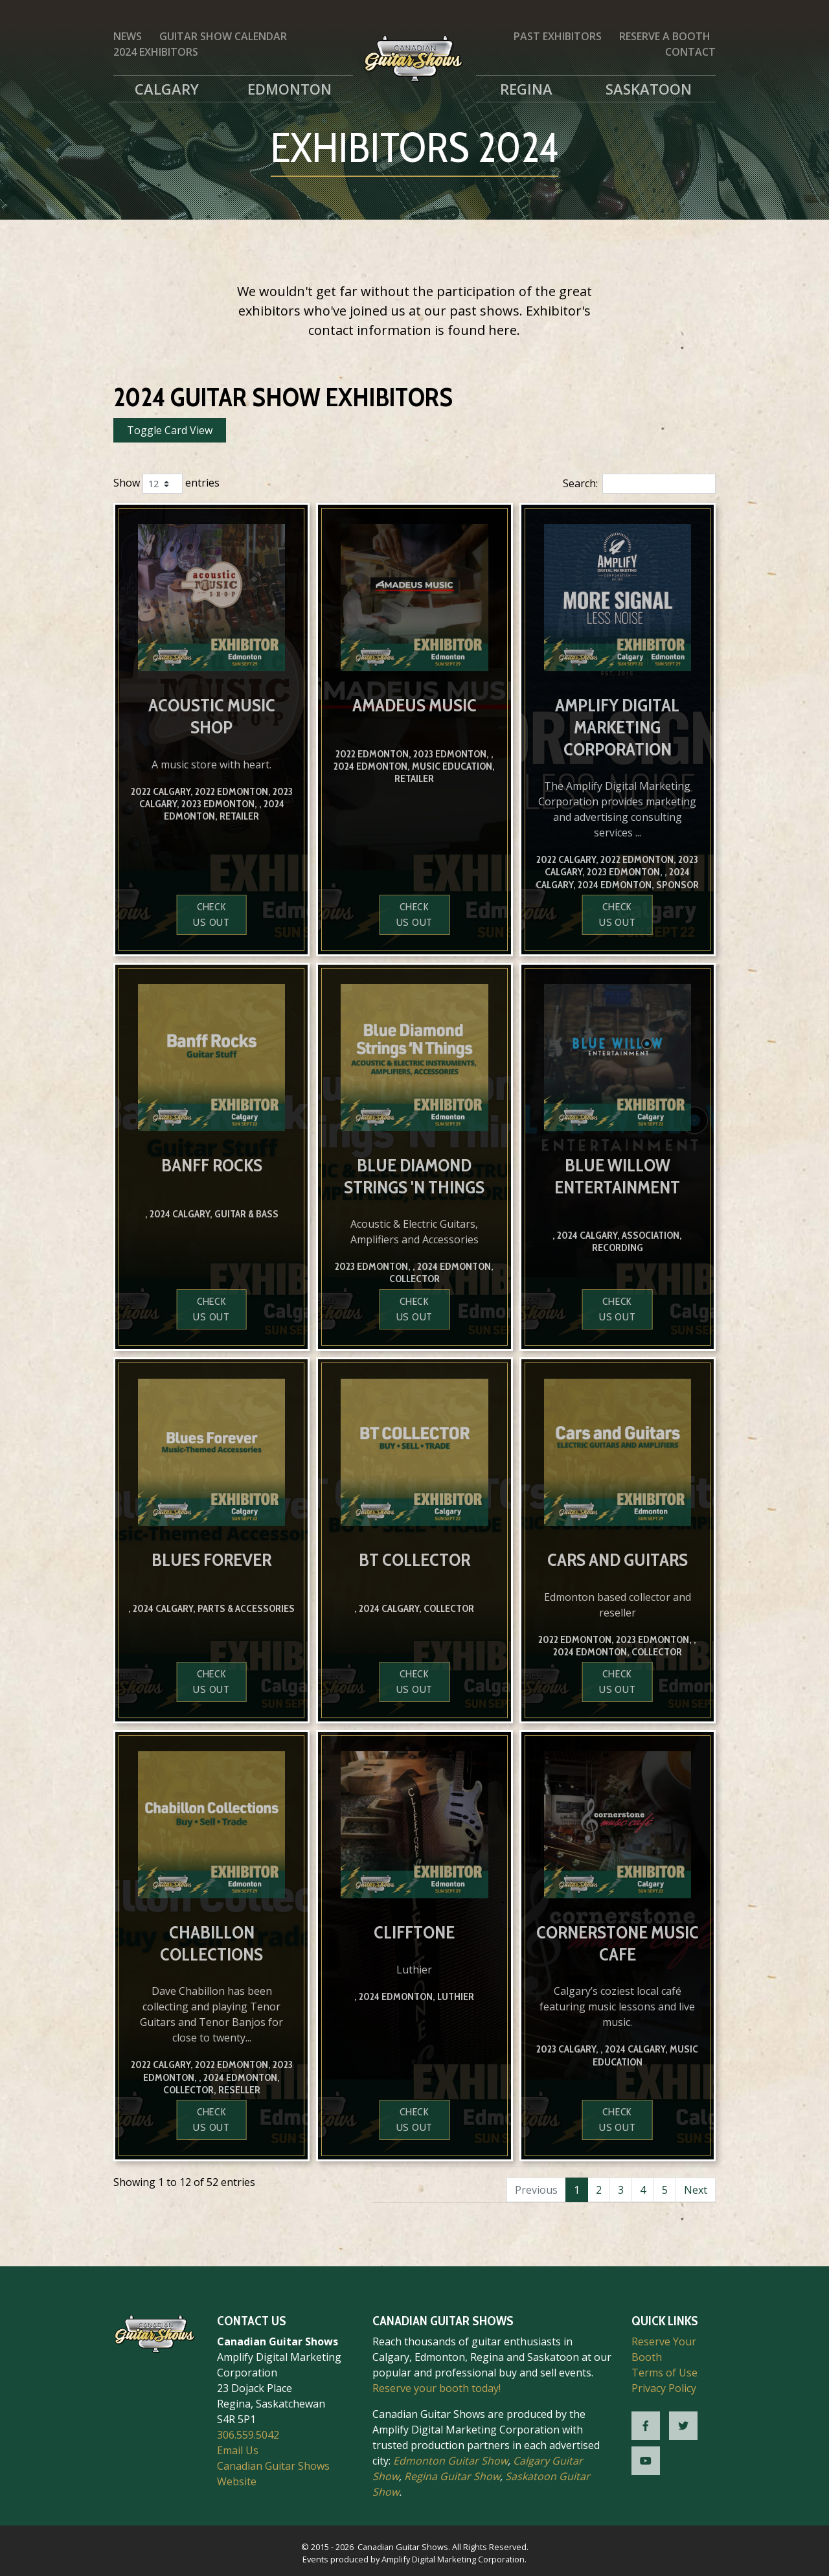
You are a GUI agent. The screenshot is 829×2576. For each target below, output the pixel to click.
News (127, 36)
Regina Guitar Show (452, 2476)
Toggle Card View (169, 430)
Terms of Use (664, 2372)
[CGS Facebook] (645, 2425)
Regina (526, 88)
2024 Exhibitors (155, 52)
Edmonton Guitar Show (450, 2461)
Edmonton (289, 88)
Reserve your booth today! (436, 2388)
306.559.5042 (248, 2435)
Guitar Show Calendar (223, 36)
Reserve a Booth (664, 36)
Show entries (166, 484)
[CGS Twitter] (683, 2425)
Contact (690, 52)
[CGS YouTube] (645, 2460)
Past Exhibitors (558, 36)
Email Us (237, 2450)
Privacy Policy (663, 2388)
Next (695, 2190)
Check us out (211, 914)
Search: (639, 484)
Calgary (167, 88)
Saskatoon (649, 88)
